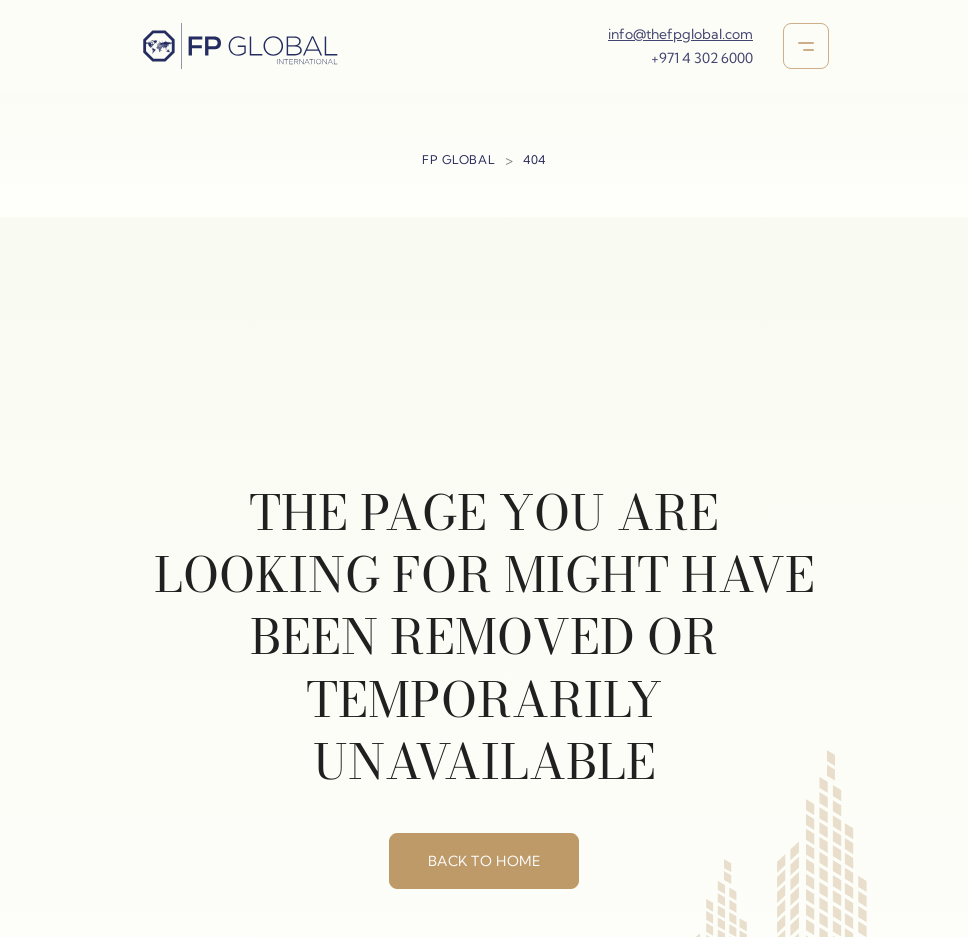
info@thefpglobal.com (680, 34)
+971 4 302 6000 (702, 58)
